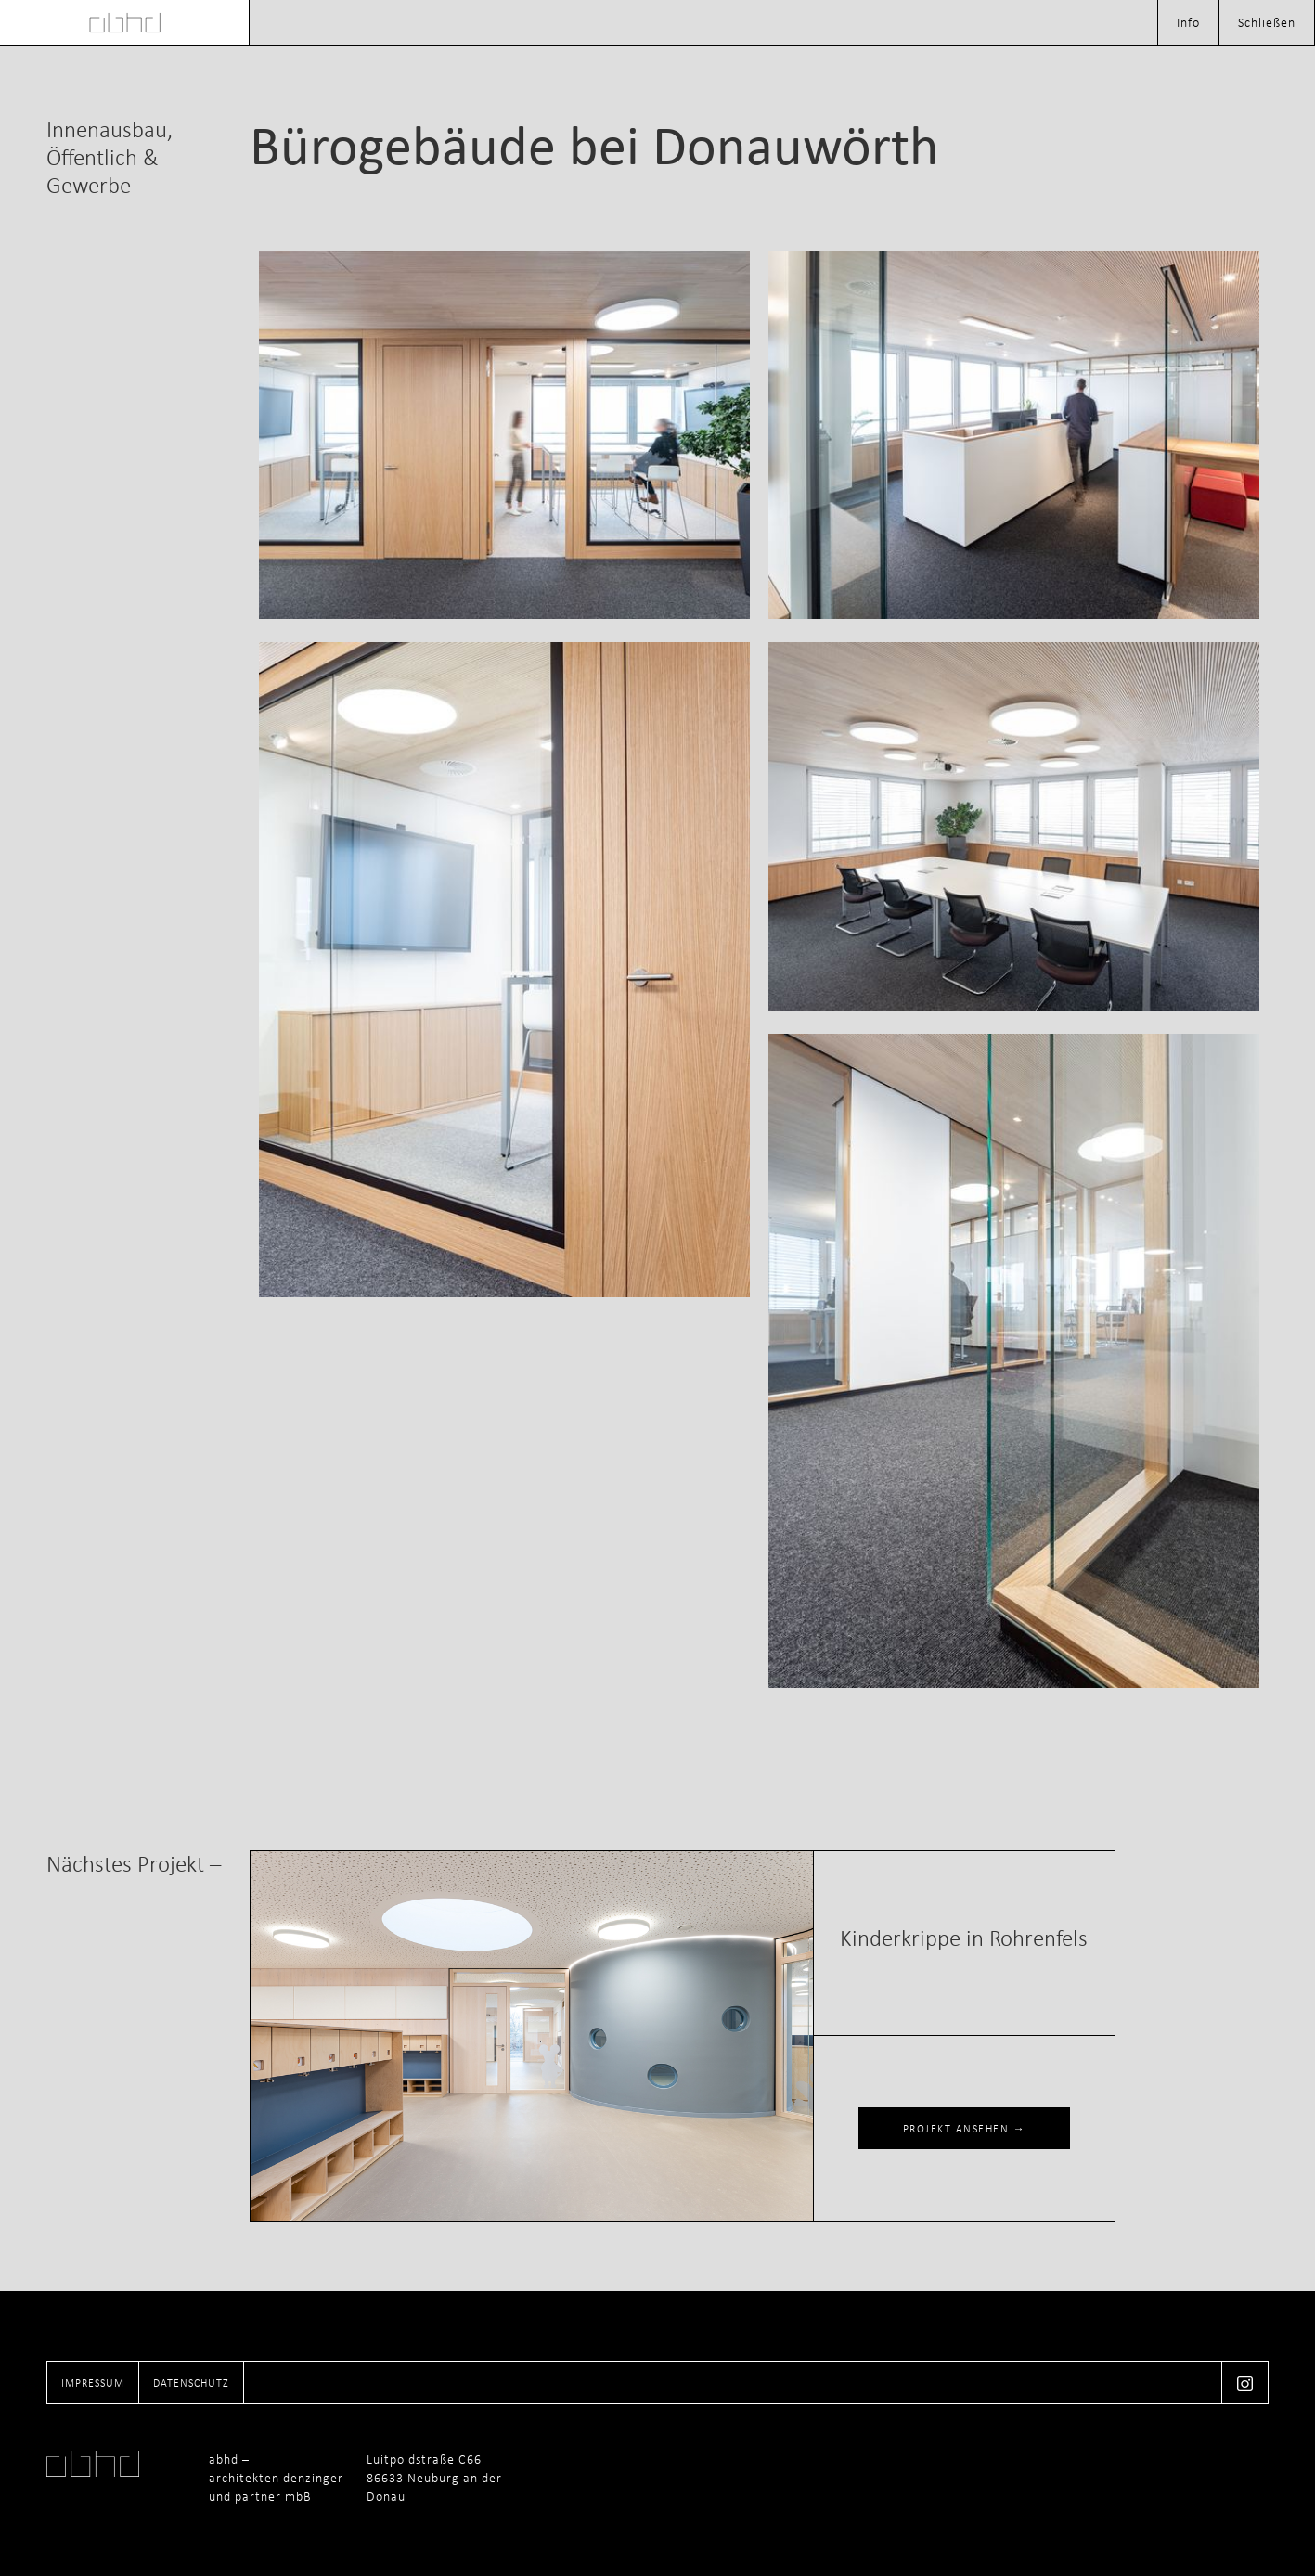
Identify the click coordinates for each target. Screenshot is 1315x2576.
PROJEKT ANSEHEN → (964, 2128)
